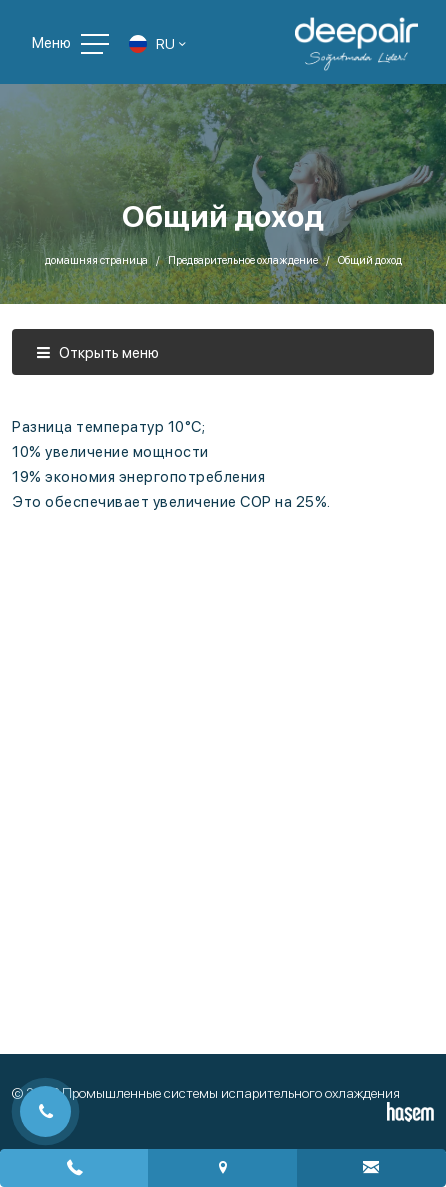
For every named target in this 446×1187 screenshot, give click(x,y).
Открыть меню (97, 353)
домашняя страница (96, 260)
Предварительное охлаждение (243, 260)
